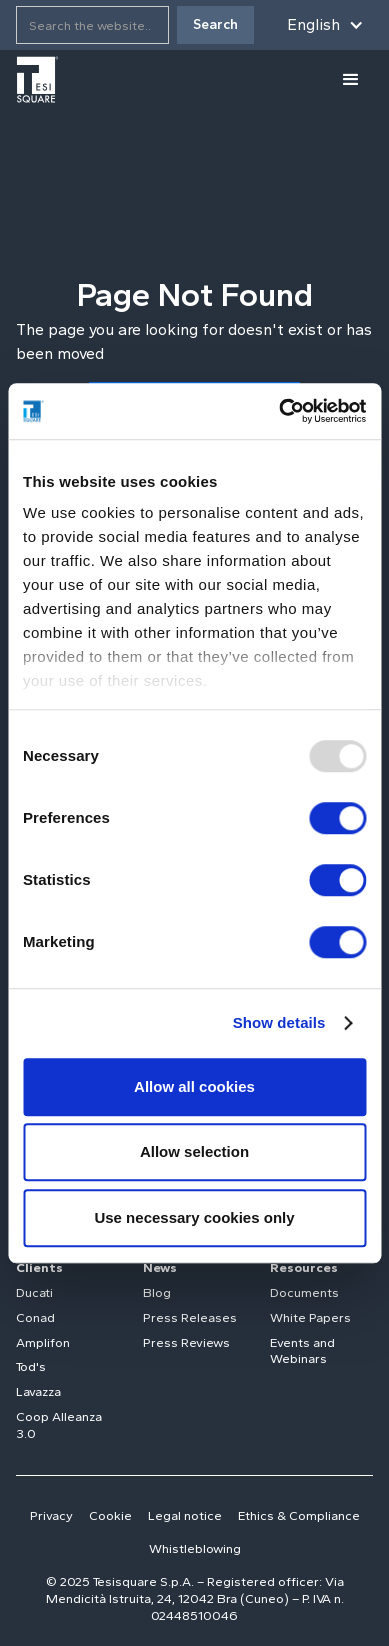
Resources (304, 1267)
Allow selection (194, 1151)
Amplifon (43, 1342)
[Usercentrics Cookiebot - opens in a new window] (279, 411)
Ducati (34, 1292)
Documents (304, 1292)
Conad (35, 1317)
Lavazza (38, 1391)
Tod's (31, 1366)
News (160, 1267)
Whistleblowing (195, 1548)
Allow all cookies (194, 1086)
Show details (279, 1022)
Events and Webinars (302, 1351)
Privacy (51, 1515)
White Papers (310, 1317)
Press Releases (190, 1317)
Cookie (110, 1515)
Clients (39, 1267)
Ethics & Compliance (299, 1515)
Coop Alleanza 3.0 (59, 1425)
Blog (157, 1292)
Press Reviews (186, 1342)
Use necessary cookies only (194, 1217)
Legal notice (185, 1515)
